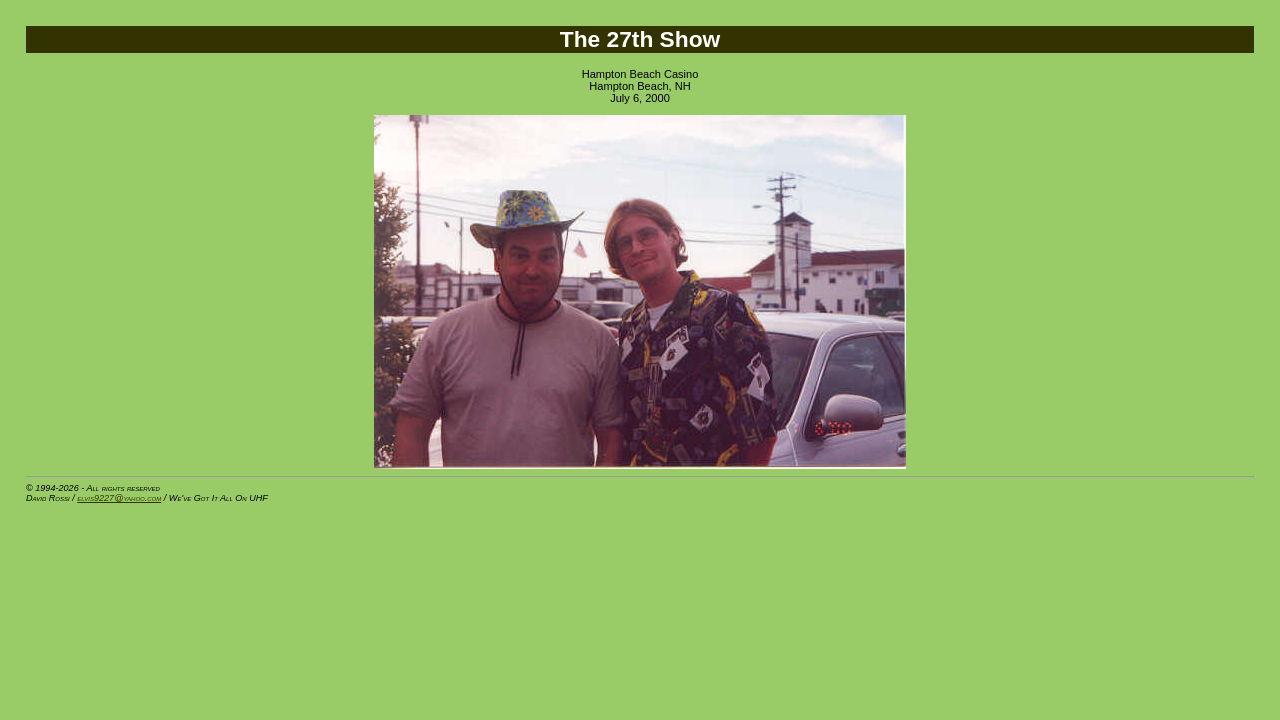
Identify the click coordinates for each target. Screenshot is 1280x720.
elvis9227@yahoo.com (119, 498)
